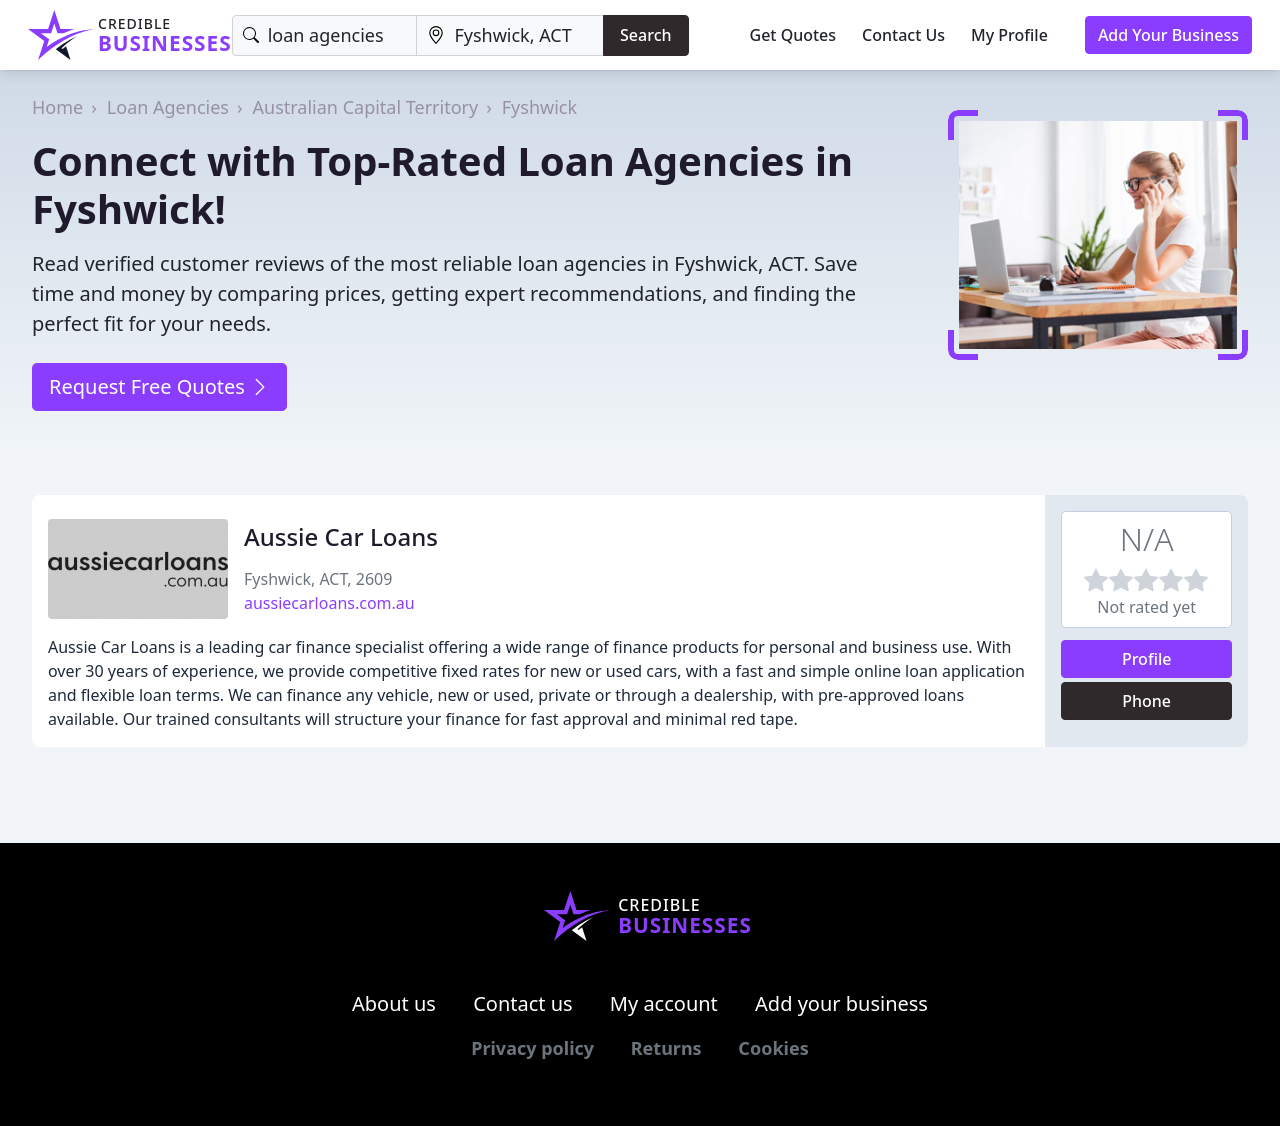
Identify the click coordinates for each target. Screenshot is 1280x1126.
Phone (1146, 701)
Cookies (773, 1048)
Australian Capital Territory (366, 107)
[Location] (510, 35)
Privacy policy (532, 1048)
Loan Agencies (168, 107)
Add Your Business (1168, 35)
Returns (666, 1048)
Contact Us (903, 35)
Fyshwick (539, 107)
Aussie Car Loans (341, 536)
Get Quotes (793, 35)
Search (645, 35)
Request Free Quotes (159, 386)
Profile (1147, 659)
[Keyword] (325, 35)
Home (57, 107)
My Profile (1009, 35)
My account (664, 1003)
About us (394, 1003)
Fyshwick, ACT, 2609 (318, 579)
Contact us (523, 1003)
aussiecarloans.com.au (329, 603)
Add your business (841, 1003)
